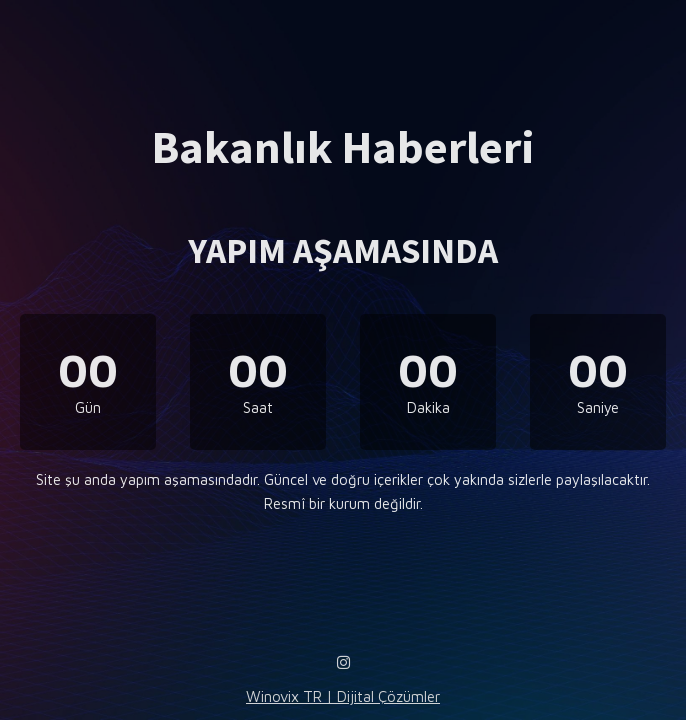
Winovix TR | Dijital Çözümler (343, 696)
